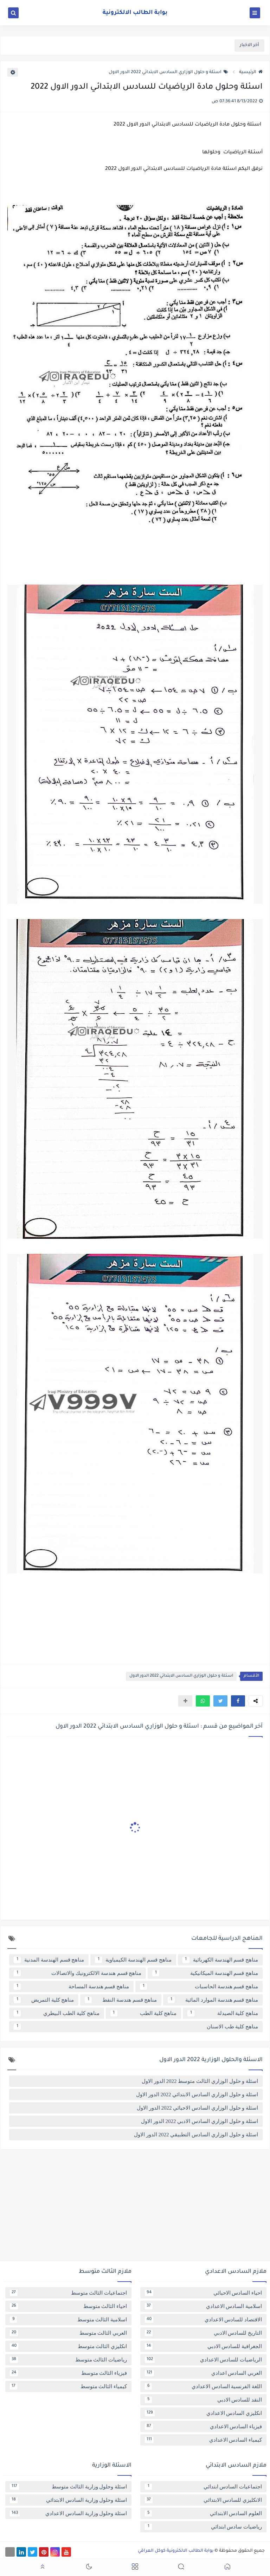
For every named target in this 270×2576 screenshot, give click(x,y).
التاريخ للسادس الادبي (203, 2333)
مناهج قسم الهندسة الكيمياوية (133, 1960)
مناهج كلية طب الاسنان (136, 2026)
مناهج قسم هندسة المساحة (71, 1986)
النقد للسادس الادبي (203, 2400)
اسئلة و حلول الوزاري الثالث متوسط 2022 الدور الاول (200, 2081)
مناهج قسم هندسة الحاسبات (199, 1986)
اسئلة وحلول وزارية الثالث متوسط (68, 2486)
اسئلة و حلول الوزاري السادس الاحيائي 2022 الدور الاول (197, 2108)
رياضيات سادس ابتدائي (203, 2527)
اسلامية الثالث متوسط (68, 2319)
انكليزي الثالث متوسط (68, 2346)
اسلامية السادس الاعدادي (203, 2306)
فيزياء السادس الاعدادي (203, 2426)
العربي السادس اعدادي (203, 2373)
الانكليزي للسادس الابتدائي (203, 2500)
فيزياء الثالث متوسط (68, 2373)
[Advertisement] (135, 2208)
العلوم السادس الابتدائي (203, 2513)
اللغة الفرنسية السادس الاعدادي (203, 2386)
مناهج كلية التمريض (44, 2000)
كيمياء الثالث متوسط (68, 2386)
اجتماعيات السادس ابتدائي (203, 2486)
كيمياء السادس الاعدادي (203, 2440)
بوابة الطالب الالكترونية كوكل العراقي (175, 2551)
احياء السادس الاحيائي (203, 2293)
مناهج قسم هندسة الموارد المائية (213, 2000)
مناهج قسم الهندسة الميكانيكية (205, 1973)
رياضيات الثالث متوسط (68, 2360)
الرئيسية (251, 72)
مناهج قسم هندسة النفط (121, 2000)
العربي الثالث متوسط (68, 2333)
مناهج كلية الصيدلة (222, 2013)
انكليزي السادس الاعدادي (203, 2413)
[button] (238, 1701)
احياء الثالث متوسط (68, 2306)
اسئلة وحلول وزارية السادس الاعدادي (68, 2513)
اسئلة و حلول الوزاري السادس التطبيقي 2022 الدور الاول (196, 2134)
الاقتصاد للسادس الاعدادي (203, 2319)
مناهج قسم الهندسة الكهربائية (220, 1960)
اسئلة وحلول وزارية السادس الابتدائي (68, 2500)
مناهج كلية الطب (143, 2013)
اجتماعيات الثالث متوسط (68, 2293)
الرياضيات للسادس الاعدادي (203, 2360)
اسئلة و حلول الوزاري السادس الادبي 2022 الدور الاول (199, 2121)
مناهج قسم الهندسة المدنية (49, 1960)
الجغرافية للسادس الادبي (203, 2346)
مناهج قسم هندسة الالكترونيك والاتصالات (77, 1973)
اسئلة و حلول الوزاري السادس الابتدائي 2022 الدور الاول (168, 72)
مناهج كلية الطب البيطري (56, 2013)
